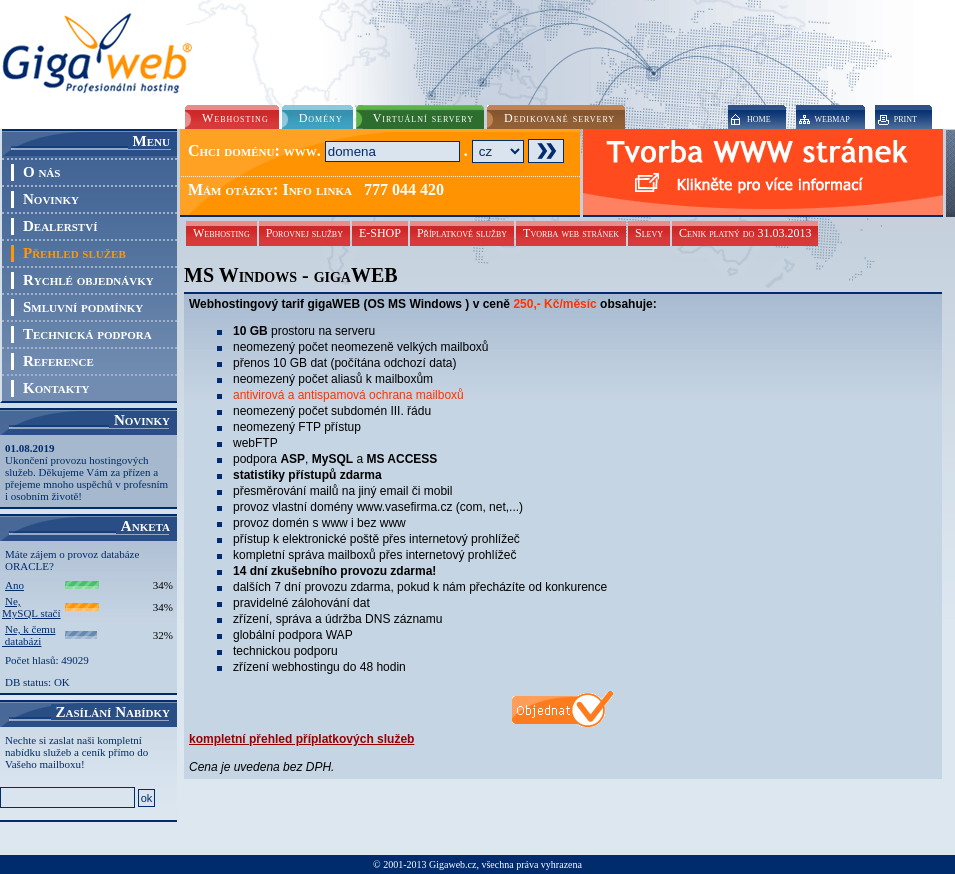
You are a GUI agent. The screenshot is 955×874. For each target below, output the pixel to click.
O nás (41, 172)
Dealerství (60, 226)
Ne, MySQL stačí (31, 607)
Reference (58, 361)
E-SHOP (380, 233)
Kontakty (56, 388)
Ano (14, 585)
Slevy (649, 233)
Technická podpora (87, 334)
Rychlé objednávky (88, 280)
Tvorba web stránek (571, 233)
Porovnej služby (304, 233)
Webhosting (221, 233)
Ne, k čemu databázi (28, 635)
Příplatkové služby (462, 233)
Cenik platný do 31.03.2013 (745, 233)
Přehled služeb (74, 253)
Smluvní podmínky (83, 307)
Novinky (51, 199)
